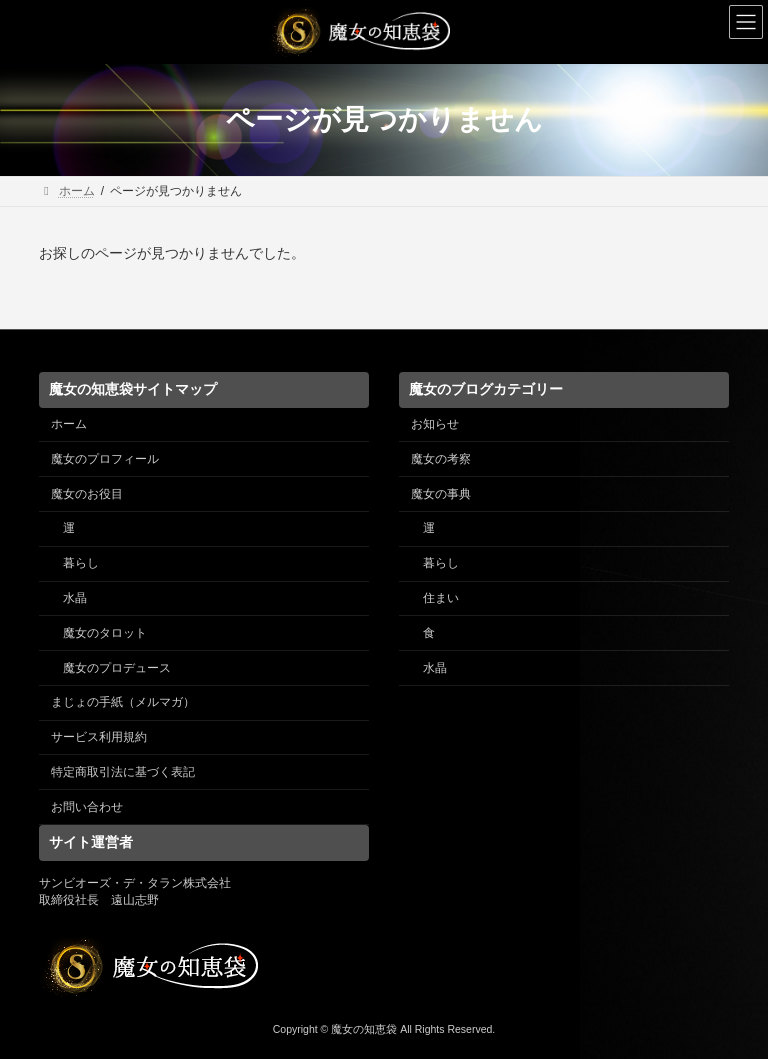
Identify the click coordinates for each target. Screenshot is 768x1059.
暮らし (81, 563)
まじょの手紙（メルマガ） (123, 702)
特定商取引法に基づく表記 (123, 772)
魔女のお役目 (87, 493)
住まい (441, 598)
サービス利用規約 (99, 737)
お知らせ (435, 424)
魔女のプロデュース (117, 667)
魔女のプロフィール (105, 459)
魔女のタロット (105, 633)
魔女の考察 (441, 459)
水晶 (75, 598)
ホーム (69, 424)
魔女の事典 (441, 493)
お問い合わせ (87, 806)
